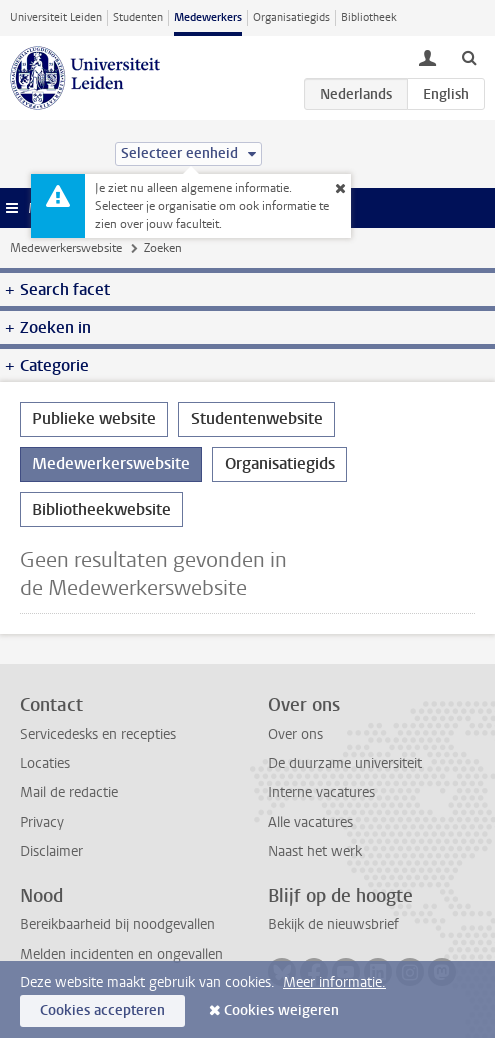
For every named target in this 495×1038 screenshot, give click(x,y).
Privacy (42, 822)
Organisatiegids (291, 17)
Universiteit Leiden (56, 17)
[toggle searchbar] (469, 57)
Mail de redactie (69, 792)
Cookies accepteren (102, 1010)
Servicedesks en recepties (98, 734)
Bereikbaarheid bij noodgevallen (117, 924)
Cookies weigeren (281, 1010)
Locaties (45, 763)
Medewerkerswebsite (66, 248)
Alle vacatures (310, 822)
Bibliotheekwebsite (101, 509)
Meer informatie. (334, 982)
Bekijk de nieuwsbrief (333, 924)
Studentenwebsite (257, 418)
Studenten (138, 17)
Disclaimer (51, 851)
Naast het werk (315, 851)
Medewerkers (208, 17)
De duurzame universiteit (345, 763)
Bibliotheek (369, 17)
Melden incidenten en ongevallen (121, 954)
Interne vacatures (321, 792)
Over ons (295, 734)
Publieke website (94, 418)
